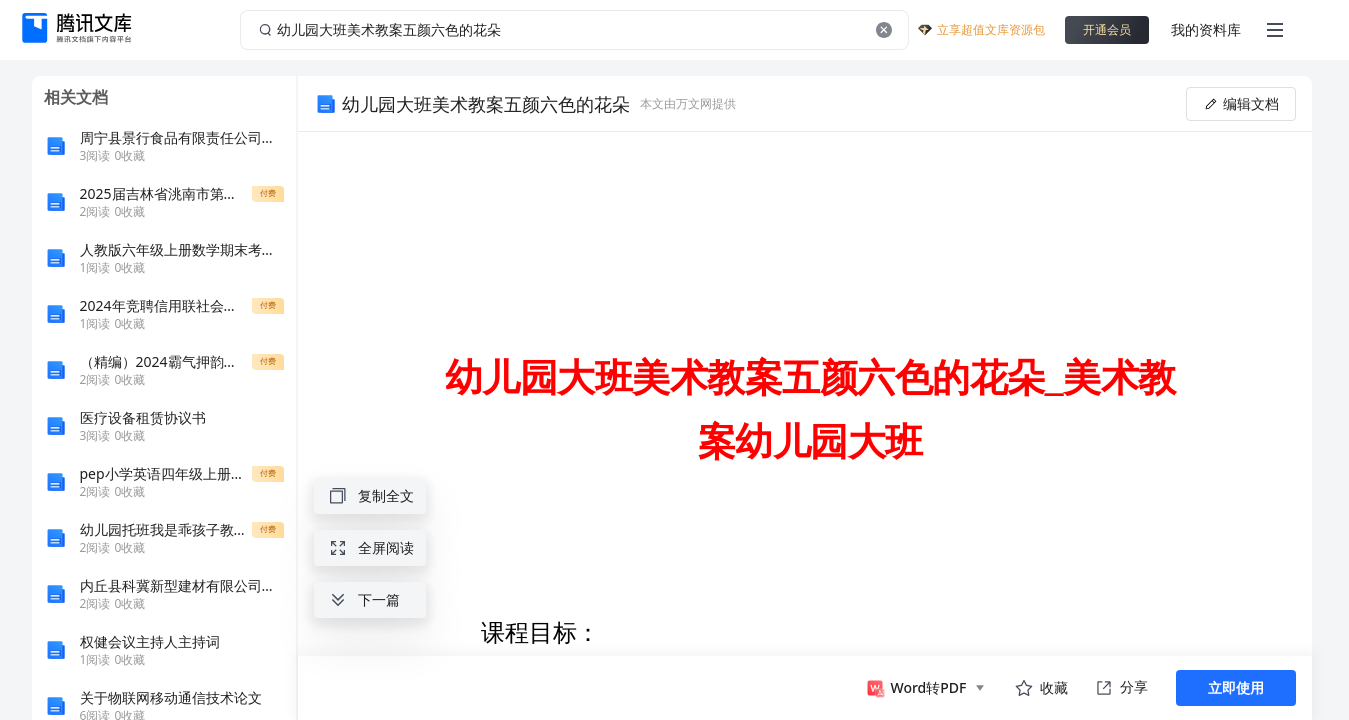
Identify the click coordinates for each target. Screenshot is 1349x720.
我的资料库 (1206, 29)
